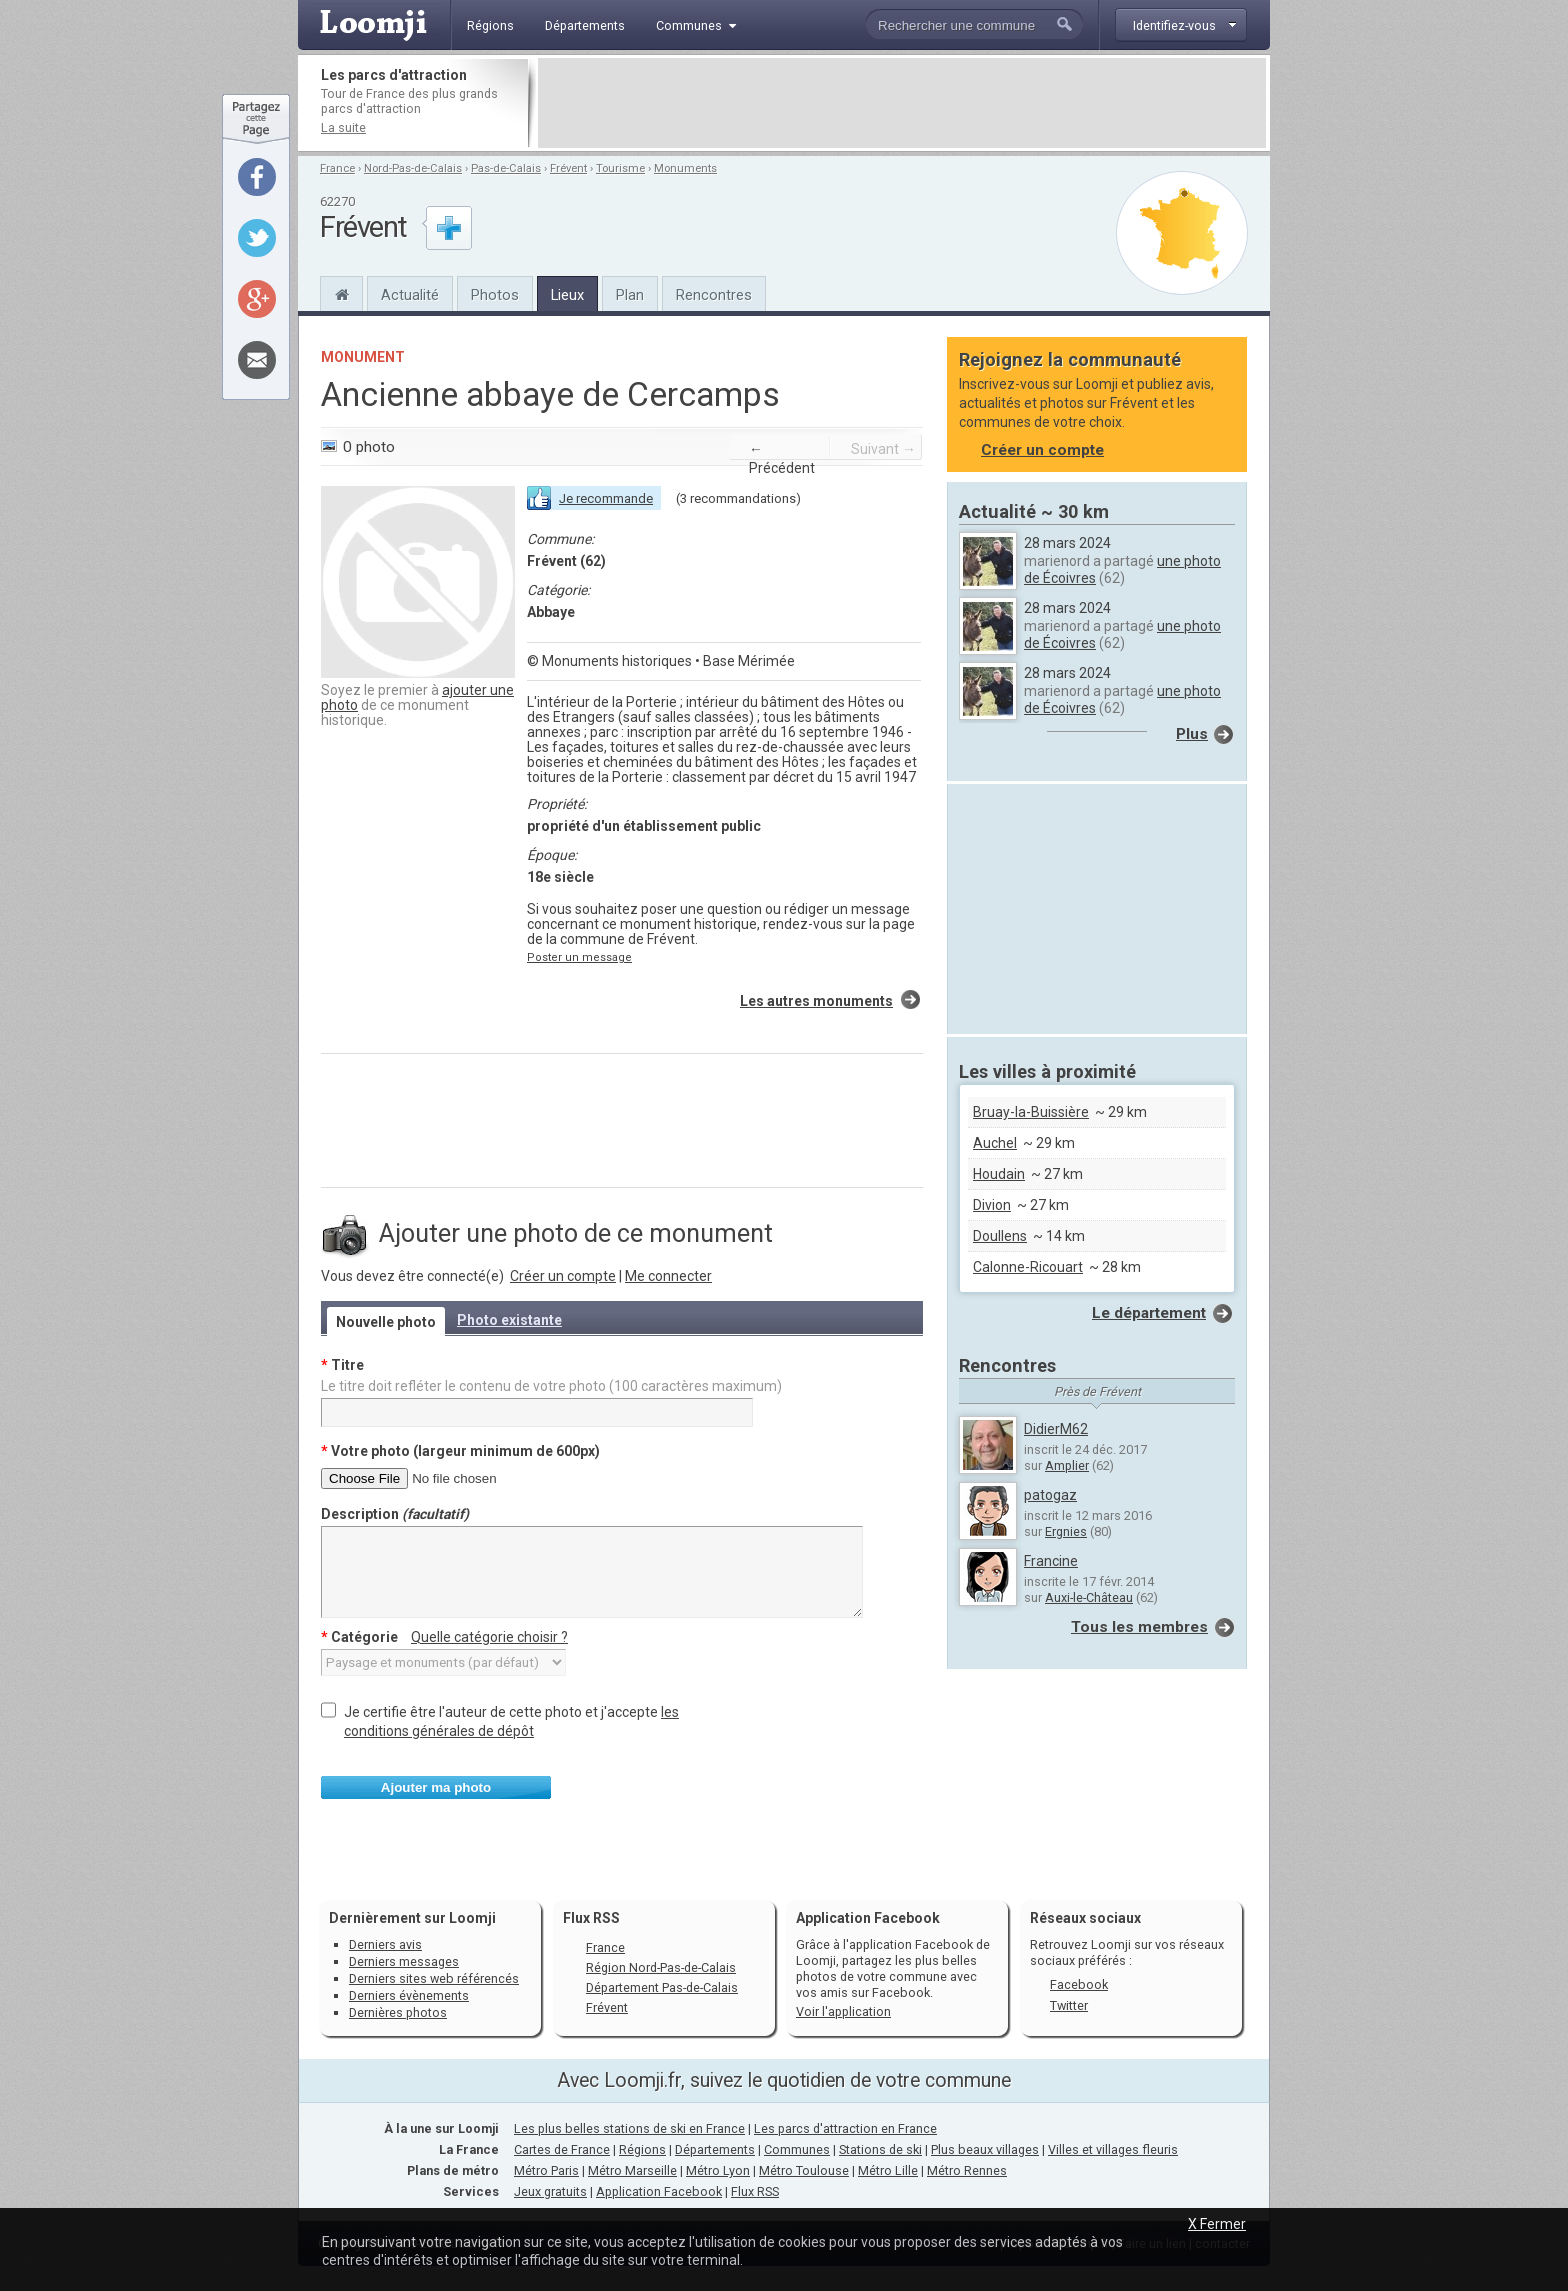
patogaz (1050, 1495)
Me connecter (668, 1276)
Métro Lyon (718, 2170)
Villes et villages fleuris (1113, 2149)
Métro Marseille (632, 2170)
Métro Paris (546, 2170)
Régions (642, 2149)
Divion (992, 1205)
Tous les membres (1139, 1627)
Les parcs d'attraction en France (845, 2128)
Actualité (410, 295)
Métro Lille (888, 2170)
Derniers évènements (409, 1995)
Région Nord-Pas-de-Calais (661, 1967)
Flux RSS (591, 1918)
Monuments (685, 168)
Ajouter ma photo (436, 1787)
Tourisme (620, 168)
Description (395, 1514)
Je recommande (606, 498)
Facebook (1079, 1984)
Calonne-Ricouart (1028, 1267)
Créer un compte (563, 1276)
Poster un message (579, 957)
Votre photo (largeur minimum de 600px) (460, 1451)
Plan (630, 295)
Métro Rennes (967, 2170)
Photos (495, 295)
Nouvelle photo (386, 1322)
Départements (715, 2149)
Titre (342, 1365)
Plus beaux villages (985, 2149)
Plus (1192, 734)
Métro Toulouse (804, 2170)
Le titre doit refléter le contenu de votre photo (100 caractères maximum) (551, 1386)
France (337, 168)
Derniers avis (385, 1944)
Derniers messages (404, 1961)
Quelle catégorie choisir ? (489, 1637)
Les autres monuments (816, 1001)
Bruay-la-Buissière (1031, 1112)
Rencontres (714, 295)
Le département (1149, 1313)
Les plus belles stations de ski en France (629, 2128)
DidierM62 (1056, 1429)
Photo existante (509, 1320)
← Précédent (782, 458)
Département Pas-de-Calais (662, 1987)
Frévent (568, 168)
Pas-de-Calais (506, 168)
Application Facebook (659, 2191)
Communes (797, 2149)
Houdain (999, 1174)
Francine (1051, 1561)
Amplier (1067, 1465)
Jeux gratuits (550, 2191)
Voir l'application (843, 2011)
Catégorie (444, 1637)
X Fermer (1217, 2224)
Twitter (1069, 2005)
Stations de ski (880, 2149)
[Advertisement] (902, 103)
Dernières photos (398, 2012)
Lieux (567, 295)
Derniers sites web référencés (434, 1978)
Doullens (1000, 1236)
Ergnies (1066, 1531)
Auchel (995, 1143)
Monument (363, 357)
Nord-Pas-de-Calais (413, 168)
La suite (343, 127)
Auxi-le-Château (1089, 1597)
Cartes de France (562, 2149)
